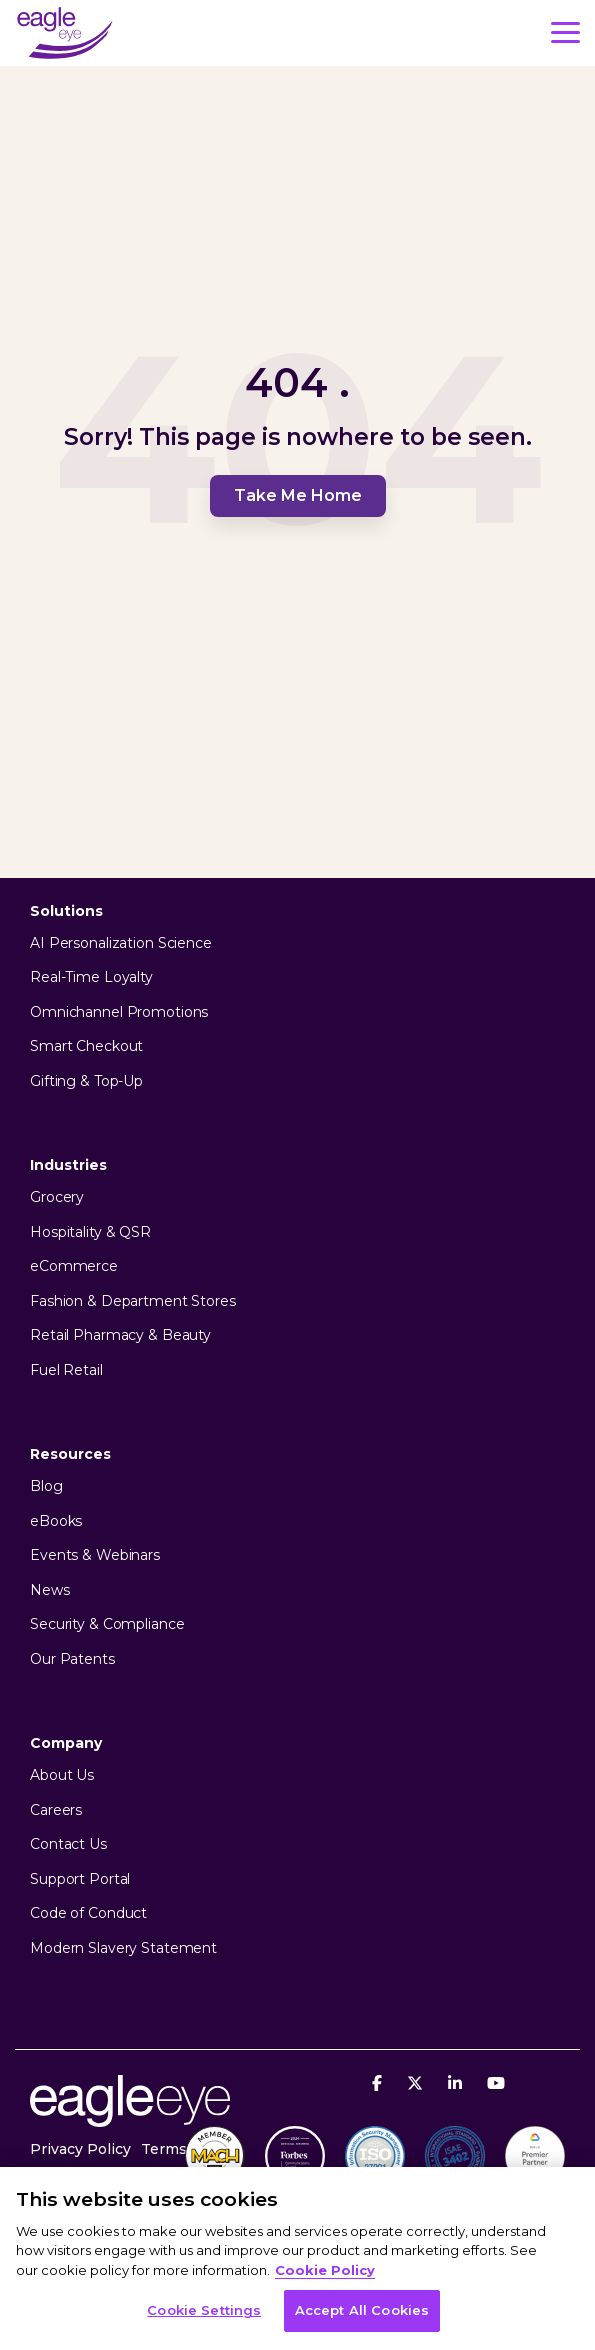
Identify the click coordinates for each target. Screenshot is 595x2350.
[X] (417, 2082)
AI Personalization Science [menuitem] (121, 943)
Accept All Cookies (362, 2310)
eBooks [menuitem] (56, 1521)
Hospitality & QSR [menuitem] (90, 1232)
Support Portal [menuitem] (80, 1879)
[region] (297, 2258)
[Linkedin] (457, 2082)
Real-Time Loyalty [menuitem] (91, 977)
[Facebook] (379, 2082)
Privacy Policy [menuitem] (80, 2149)
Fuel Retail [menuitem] (66, 1370)
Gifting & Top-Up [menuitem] (86, 1081)
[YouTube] (496, 2082)
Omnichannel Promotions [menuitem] (119, 1012)
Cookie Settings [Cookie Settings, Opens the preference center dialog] (204, 2310)
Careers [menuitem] (56, 1810)
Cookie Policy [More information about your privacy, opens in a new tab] (325, 2270)
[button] (565, 31)
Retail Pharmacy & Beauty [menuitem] (120, 1335)
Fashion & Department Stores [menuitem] (133, 1301)
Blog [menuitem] (46, 1486)
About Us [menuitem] (62, 1775)
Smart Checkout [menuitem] (86, 1046)
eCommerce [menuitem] (74, 1266)
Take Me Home (298, 495)
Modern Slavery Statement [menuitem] (123, 1948)
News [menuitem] (50, 1590)
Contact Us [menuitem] (68, 1844)
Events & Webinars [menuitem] (95, 1555)
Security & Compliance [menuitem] (107, 1624)
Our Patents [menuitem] (72, 1659)
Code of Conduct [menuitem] (88, 1913)
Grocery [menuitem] (57, 1197)
